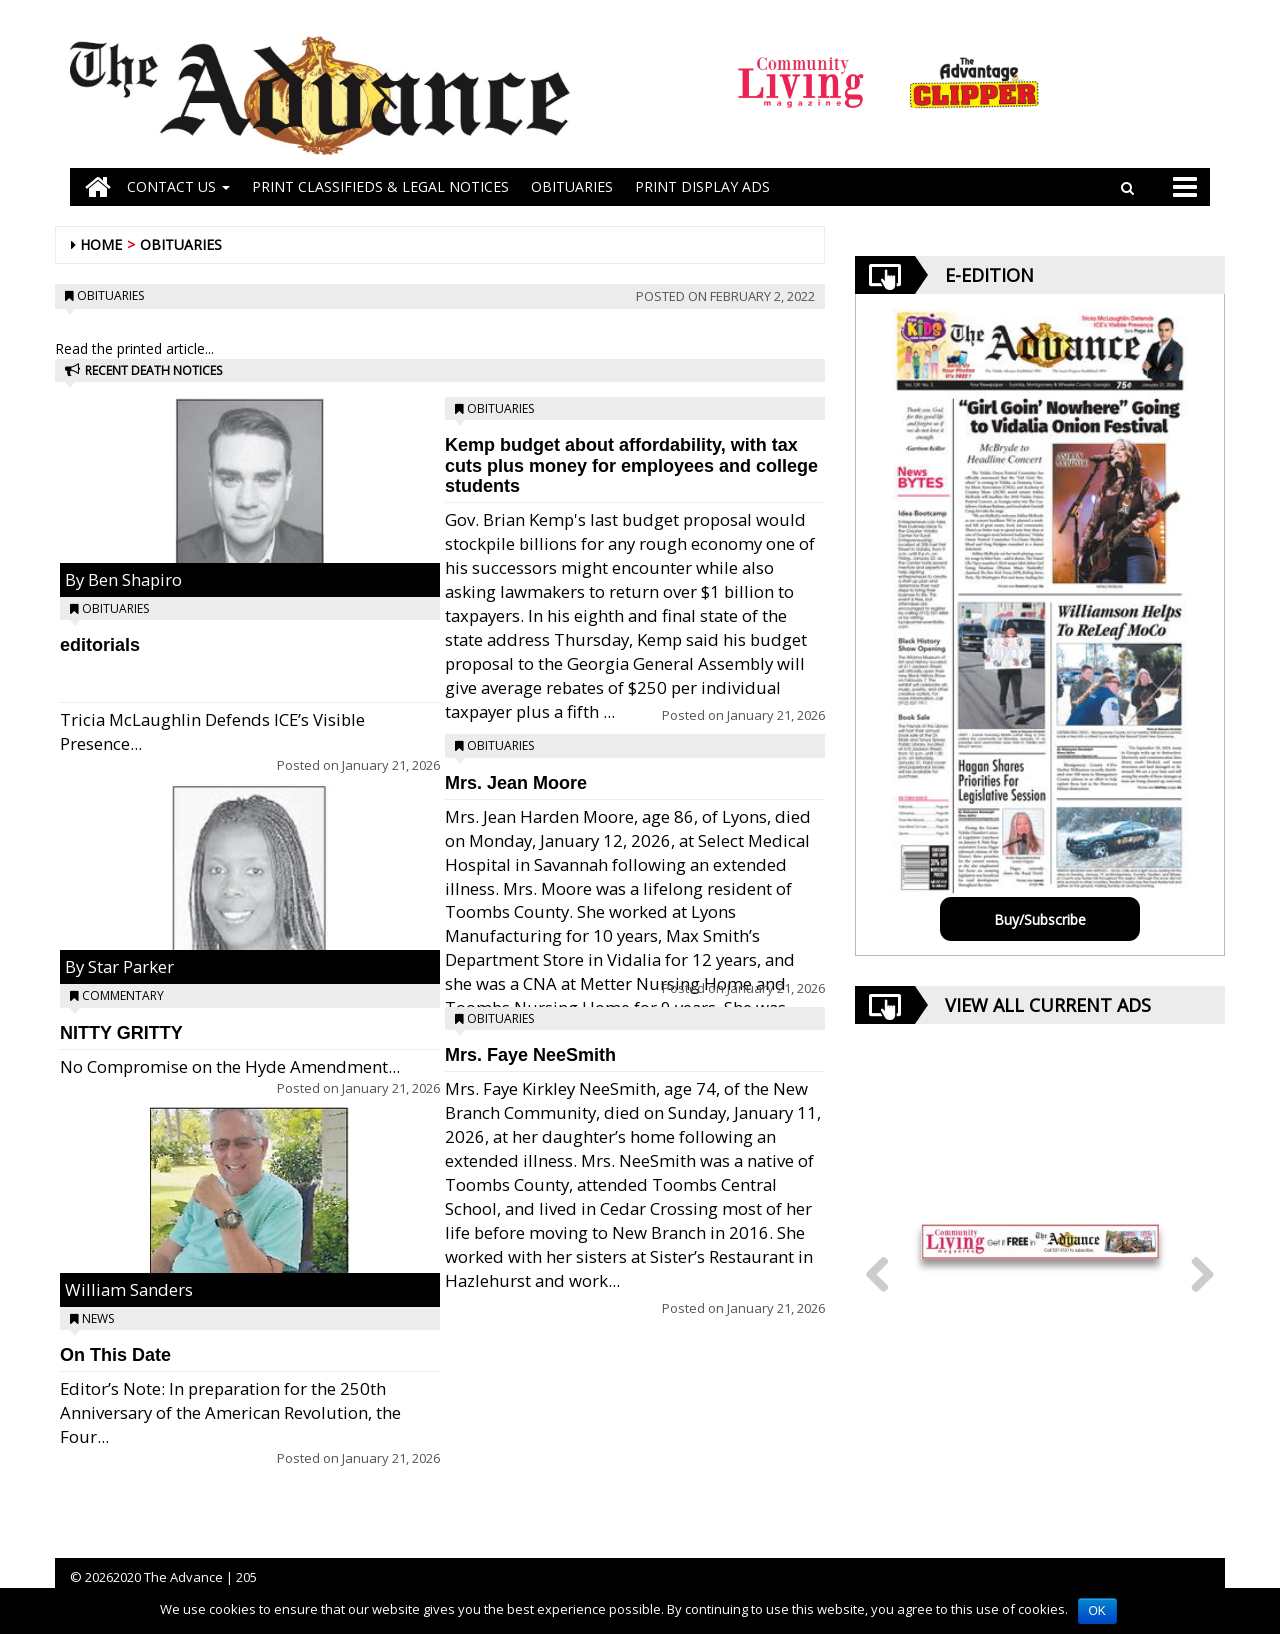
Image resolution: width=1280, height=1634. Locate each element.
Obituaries (181, 244)
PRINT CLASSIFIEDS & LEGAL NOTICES (380, 186)
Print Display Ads (702, 186)
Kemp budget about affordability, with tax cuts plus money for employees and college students (631, 466)
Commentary (123, 995)
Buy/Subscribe (1040, 919)
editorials (100, 645)
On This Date (115, 1355)
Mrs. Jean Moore (516, 783)
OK (1097, 1611)
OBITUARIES (572, 186)
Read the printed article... (134, 348)
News (98, 1318)
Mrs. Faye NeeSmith (530, 1055)
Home (101, 244)
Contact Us (178, 186)
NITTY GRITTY (121, 1033)
